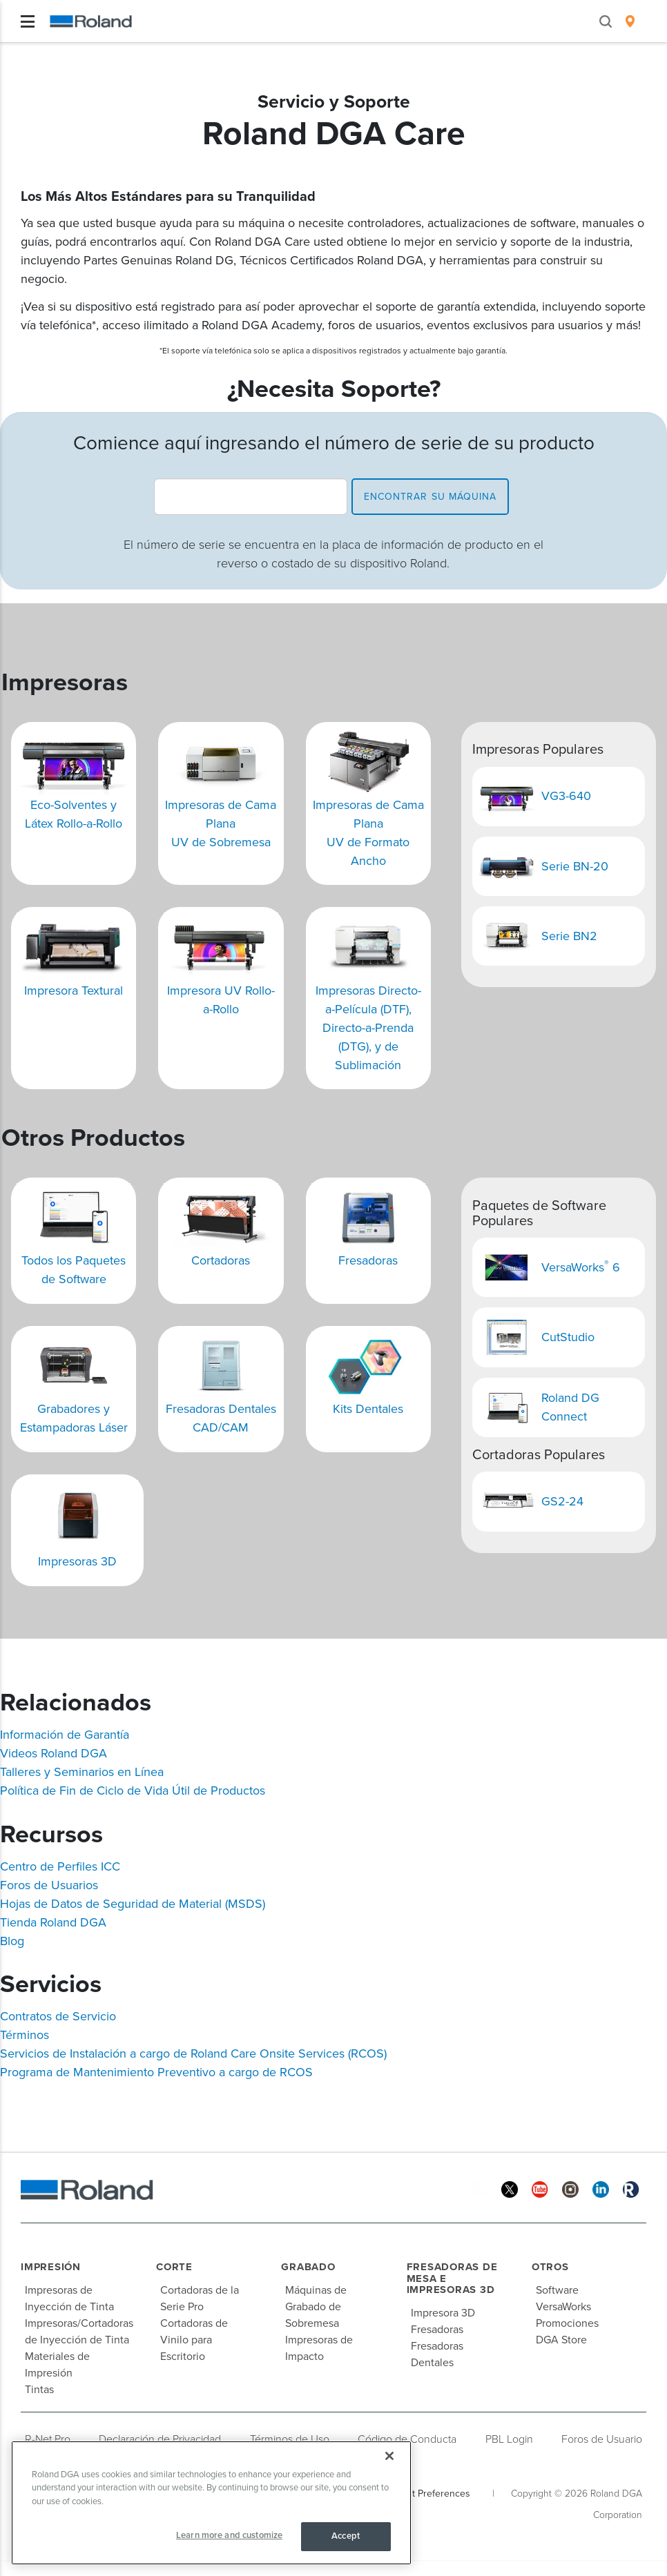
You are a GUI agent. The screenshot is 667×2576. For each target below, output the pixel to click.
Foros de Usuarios (49, 1885)
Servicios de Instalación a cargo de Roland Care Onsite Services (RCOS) (193, 2053)
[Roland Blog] (631, 2188)
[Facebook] (479, 2188)
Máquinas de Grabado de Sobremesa (316, 2306)
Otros (550, 2267)
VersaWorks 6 (582, 1267)
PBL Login (509, 2439)
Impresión (51, 2267)
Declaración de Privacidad (160, 2439)
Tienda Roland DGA (53, 1922)
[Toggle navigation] (28, 21)
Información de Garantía (64, 1734)
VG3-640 (566, 795)
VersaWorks (563, 2307)
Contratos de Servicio (58, 2016)
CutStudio (567, 1337)
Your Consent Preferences (413, 2493)
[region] (211, 2503)
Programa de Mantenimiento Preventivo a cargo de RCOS (156, 2072)
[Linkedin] (600, 2188)
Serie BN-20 (574, 866)
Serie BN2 (569, 936)
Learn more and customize (229, 2535)
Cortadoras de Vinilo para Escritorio (194, 2339)
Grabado (308, 2267)
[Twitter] (509, 2188)
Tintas (39, 2390)
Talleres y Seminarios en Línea (82, 1771)
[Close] (389, 2456)
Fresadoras (368, 1260)
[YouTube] (540, 2188)
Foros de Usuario (601, 2439)
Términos (24, 2034)
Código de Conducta (407, 2439)
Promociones (567, 2323)
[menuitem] (630, 21)
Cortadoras (220, 1260)
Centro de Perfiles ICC (60, 1866)
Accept (345, 2535)
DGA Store (561, 2340)
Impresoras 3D (77, 1561)
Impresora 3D (443, 2313)
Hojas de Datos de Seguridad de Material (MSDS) (132, 1903)
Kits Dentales (368, 1408)
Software (557, 2290)
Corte (174, 2267)
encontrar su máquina (430, 496)
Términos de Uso (289, 2439)
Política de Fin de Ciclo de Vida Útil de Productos (132, 1790)
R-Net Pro (47, 2439)
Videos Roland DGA (53, 1753)
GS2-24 (562, 1501)
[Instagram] (570, 2188)
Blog (12, 1941)
